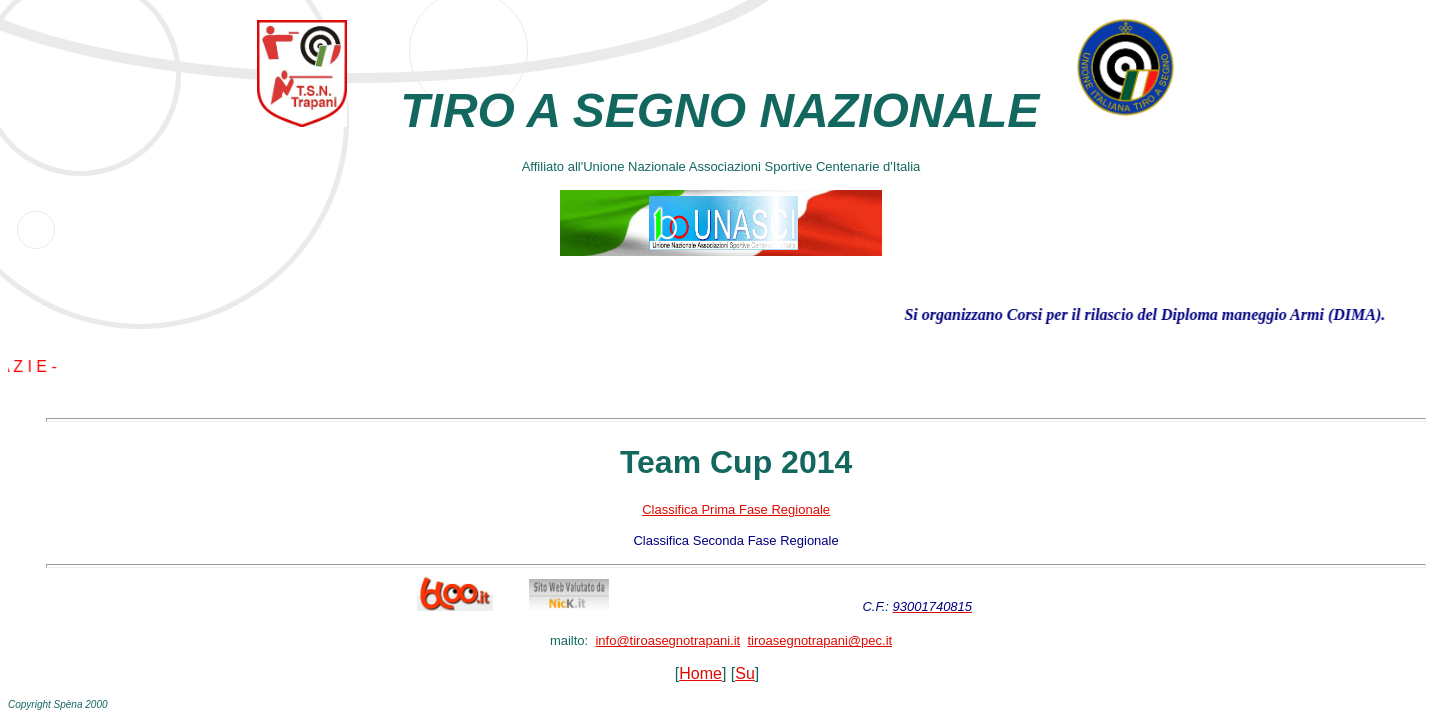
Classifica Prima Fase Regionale (736, 509)
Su (745, 673)
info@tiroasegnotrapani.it (667, 640)
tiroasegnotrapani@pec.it (819, 640)
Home (700, 673)
